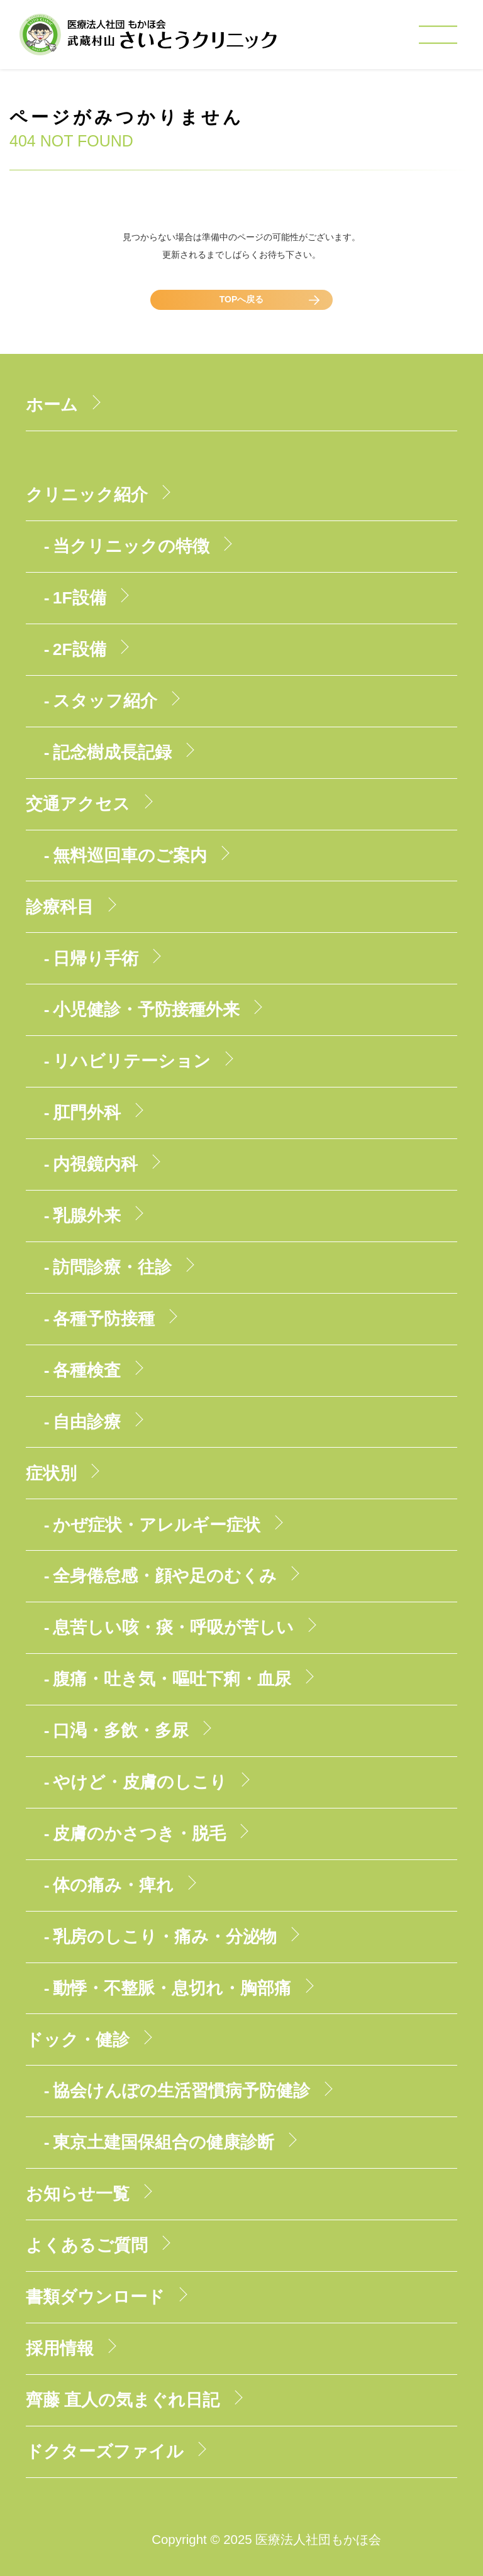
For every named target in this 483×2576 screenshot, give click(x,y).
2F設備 (79, 649)
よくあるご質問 (87, 2245)
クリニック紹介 (87, 494)
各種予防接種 (104, 1318)
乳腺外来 (87, 1215)
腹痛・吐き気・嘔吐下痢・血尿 (172, 1679)
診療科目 (60, 907)
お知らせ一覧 (78, 2193)
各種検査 (87, 1370)
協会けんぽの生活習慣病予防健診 (181, 2090)
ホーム (52, 404)
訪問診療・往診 (112, 1267)
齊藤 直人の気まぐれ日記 (122, 2400)
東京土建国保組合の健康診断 (163, 2142)
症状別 (51, 1473)
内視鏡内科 (95, 1164)
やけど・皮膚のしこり (140, 1782)
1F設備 (79, 597)
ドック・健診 (78, 2039)
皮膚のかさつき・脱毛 (139, 1833)
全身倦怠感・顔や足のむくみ (165, 1575)
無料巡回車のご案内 (130, 855)
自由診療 (87, 1421)
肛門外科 (87, 1112)
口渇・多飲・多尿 (121, 1730)
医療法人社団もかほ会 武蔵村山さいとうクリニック (148, 38)
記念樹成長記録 (112, 752)
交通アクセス (78, 804)
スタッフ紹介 (105, 700)
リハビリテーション (132, 1061)
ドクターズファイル (105, 2451)
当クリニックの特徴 (131, 546)
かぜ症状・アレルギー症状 (156, 1525)
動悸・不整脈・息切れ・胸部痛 (172, 1988)
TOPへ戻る (241, 299)
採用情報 (60, 2348)
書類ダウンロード (95, 2296)
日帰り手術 (95, 958)
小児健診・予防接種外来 (146, 1009)
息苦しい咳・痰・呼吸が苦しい (173, 1627)
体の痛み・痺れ (113, 1885)
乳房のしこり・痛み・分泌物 (165, 1936)
